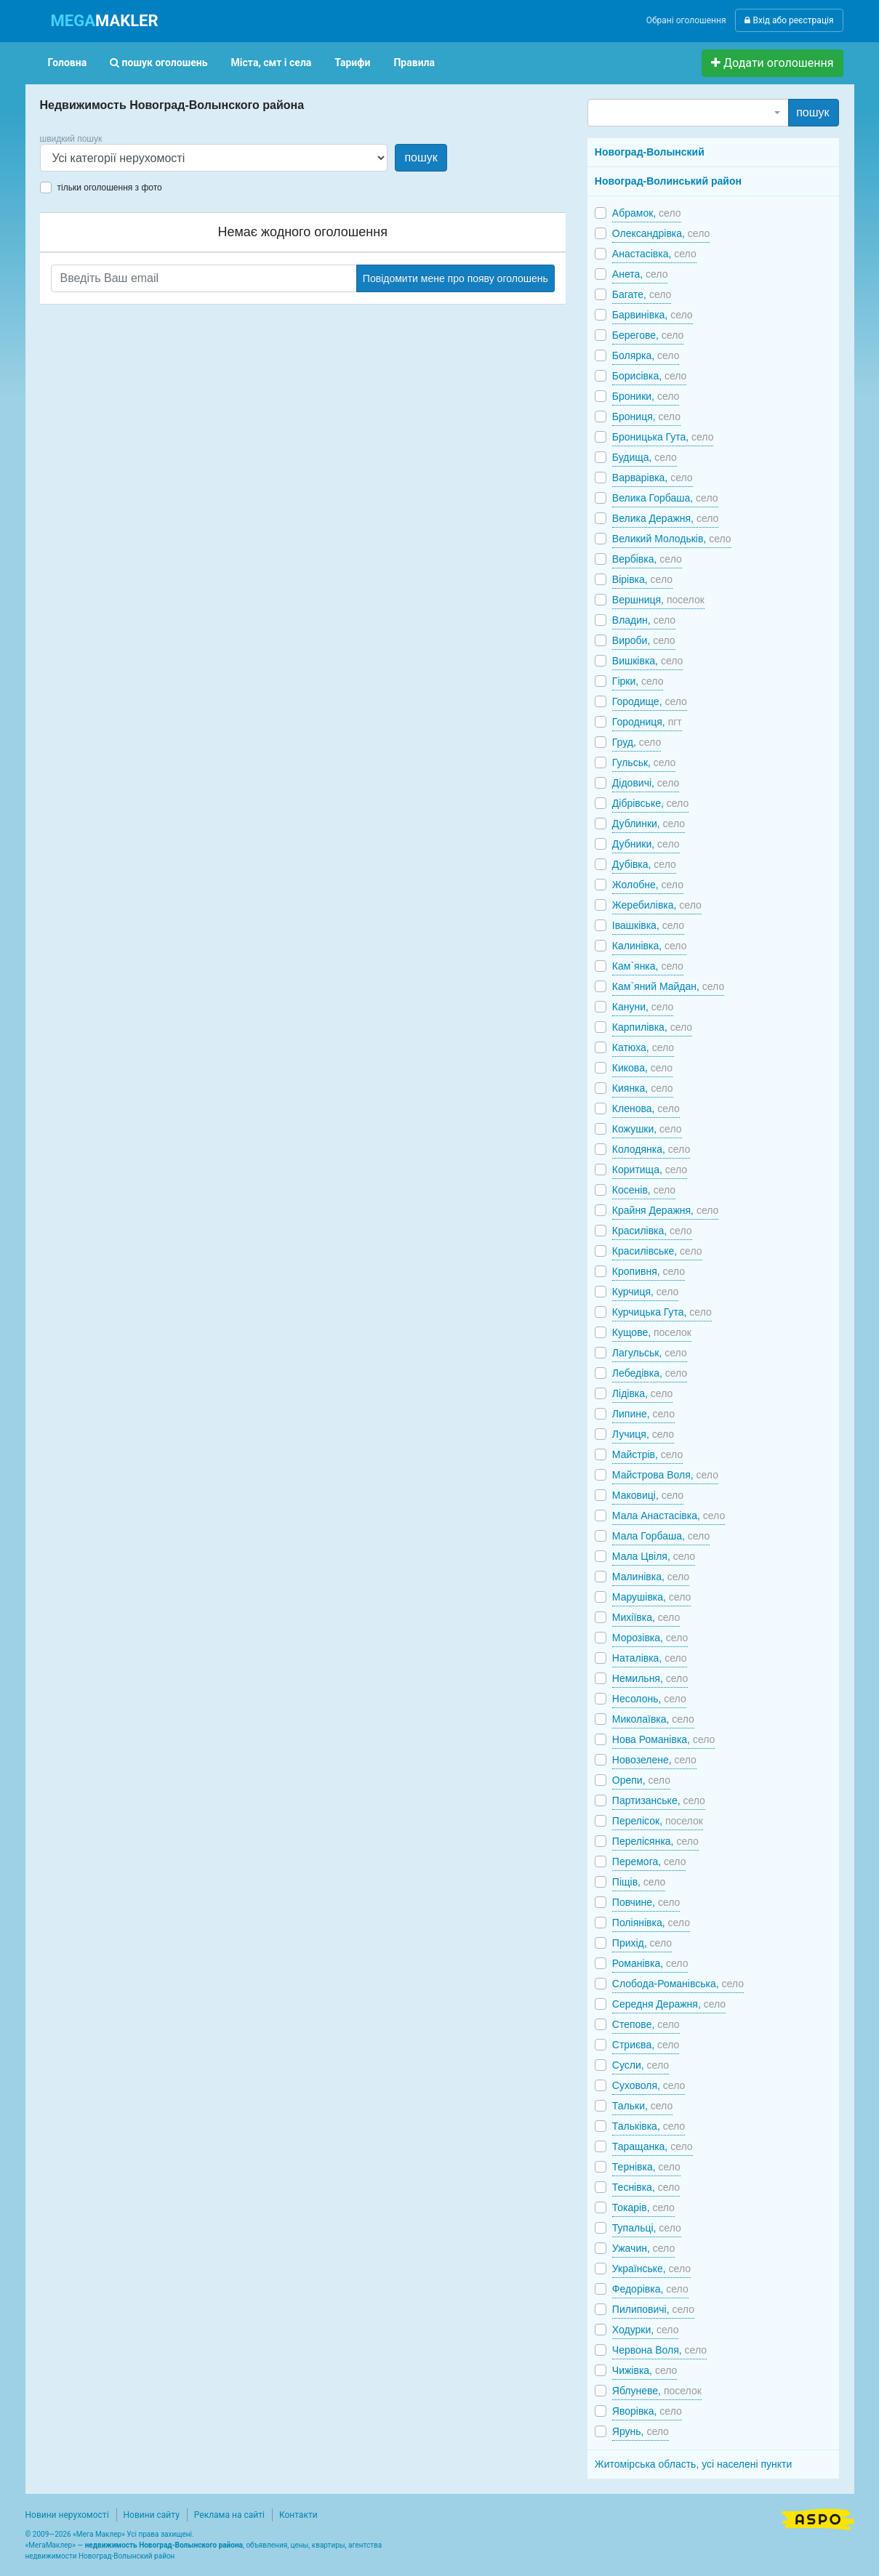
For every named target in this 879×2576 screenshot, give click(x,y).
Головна (67, 62)
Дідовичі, (645, 783)
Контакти (298, 2515)
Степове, (646, 2024)
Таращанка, (652, 2146)
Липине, (643, 1414)
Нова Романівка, (663, 1739)
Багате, (642, 294)
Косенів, (643, 1190)
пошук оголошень (158, 62)
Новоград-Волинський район (668, 181)
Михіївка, (646, 1617)
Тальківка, (648, 2126)
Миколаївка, (653, 1719)
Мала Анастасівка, (668, 1515)
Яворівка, (647, 2411)
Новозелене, (654, 1760)
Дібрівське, (650, 803)
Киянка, (642, 1088)
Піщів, (638, 1882)
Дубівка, (644, 864)
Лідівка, (642, 1393)
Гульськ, (643, 762)
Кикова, (642, 1068)
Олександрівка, (661, 233)
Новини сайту (152, 2515)
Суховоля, (648, 2085)
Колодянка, (651, 1149)
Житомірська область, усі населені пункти (693, 2464)
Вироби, (643, 640)
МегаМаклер (50, 2545)
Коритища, (649, 1169)
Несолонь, (649, 1698)
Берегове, (647, 335)
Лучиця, (643, 1434)
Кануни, (642, 1007)
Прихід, (642, 1943)
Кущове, (651, 1332)
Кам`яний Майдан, (668, 986)
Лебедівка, (649, 1373)
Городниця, (647, 722)
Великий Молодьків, (671, 538)
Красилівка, (652, 1230)
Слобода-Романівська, (678, 1983)
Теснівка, (646, 2187)
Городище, (649, 701)
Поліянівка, (651, 1922)
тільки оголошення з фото (109, 187)
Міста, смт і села (271, 62)
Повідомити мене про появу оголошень (455, 278)
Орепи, (641, 1780)
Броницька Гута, (663, 437)
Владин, (643, 620)
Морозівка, (650, 1637)
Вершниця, (658, 599)
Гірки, (638, 681)
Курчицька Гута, (662, 1312)
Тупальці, (646, 2228)
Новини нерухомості (67, 2515)
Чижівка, (645, 2370)
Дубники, (646, 844)
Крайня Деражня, (665, 1210)
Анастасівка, (654, 253)
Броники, (645, 396)
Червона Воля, (659, 2350)
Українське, (651, 2268)
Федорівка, (650, 2289)
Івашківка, (648, 925)
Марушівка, (651, 1597)
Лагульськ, (649, 1353)
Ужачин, (643, 2248)
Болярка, (646, 355)
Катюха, (643, 1047)
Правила (414, 62)
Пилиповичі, (653, 2309)
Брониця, (646, 416)
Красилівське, (657, 1251)
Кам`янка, (647, 966)
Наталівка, (649, 1658)
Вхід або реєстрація (788, 20)
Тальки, (642, 2106)
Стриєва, (646, 2044)
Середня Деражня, (669, 2004)
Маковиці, (647, 1495)
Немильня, (650, 1678)
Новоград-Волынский (650, 152)
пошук (420, 157)
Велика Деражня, (665, 518)
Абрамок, (646, 213)
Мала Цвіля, (653, 1556)
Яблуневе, (657, 2390)
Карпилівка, (652, 1027)
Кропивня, (648, 1271)
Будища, (644, 457)
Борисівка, (649, 376)
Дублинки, (648, 823)
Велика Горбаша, (665, 498)
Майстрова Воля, (665, 1475)
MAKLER (104, 21)
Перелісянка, (655, 1841)
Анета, (640, 274)
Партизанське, (658, 1800)
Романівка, (650, 1963)
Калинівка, (649, 945)
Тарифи (352, 62)
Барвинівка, (652, 315)
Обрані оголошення (686, 20)
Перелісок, (657, 1821)
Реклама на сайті (229, 2515)
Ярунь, (640, 2431)
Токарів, (643, 2207)
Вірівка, (642, 579)
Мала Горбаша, (661, 1536)
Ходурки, (645, 2329)
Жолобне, (647, 884)
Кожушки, (647, 1129)
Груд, (636, 742)
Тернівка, (646, 2167)
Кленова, (646, 1108)
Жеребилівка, (657, 905)
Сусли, (640, 2065)
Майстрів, (647, 1454)
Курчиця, (645, 1291)
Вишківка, (647, 661)
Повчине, (646, 1902)
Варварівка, (652, 477)
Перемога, (649, 1861)
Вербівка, (647, 559)
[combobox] (688, 112)
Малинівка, (650, 1576)
